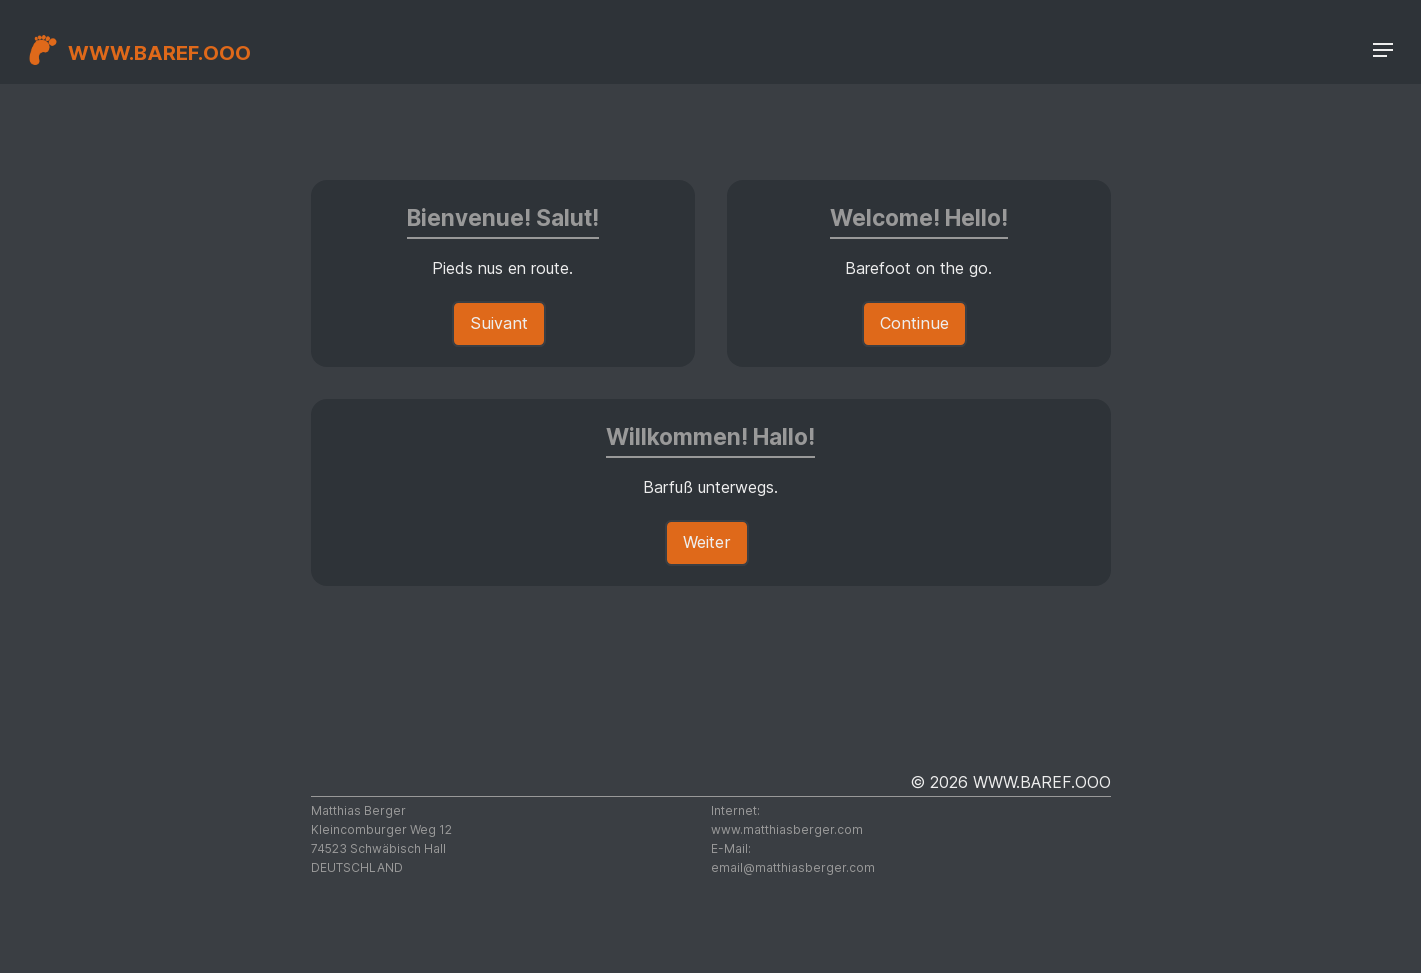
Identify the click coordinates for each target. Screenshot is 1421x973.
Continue (914, 323)
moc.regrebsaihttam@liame (793, 867)
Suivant (499, 323)
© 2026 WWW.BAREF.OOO (1010, 782)
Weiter (707, 542)
